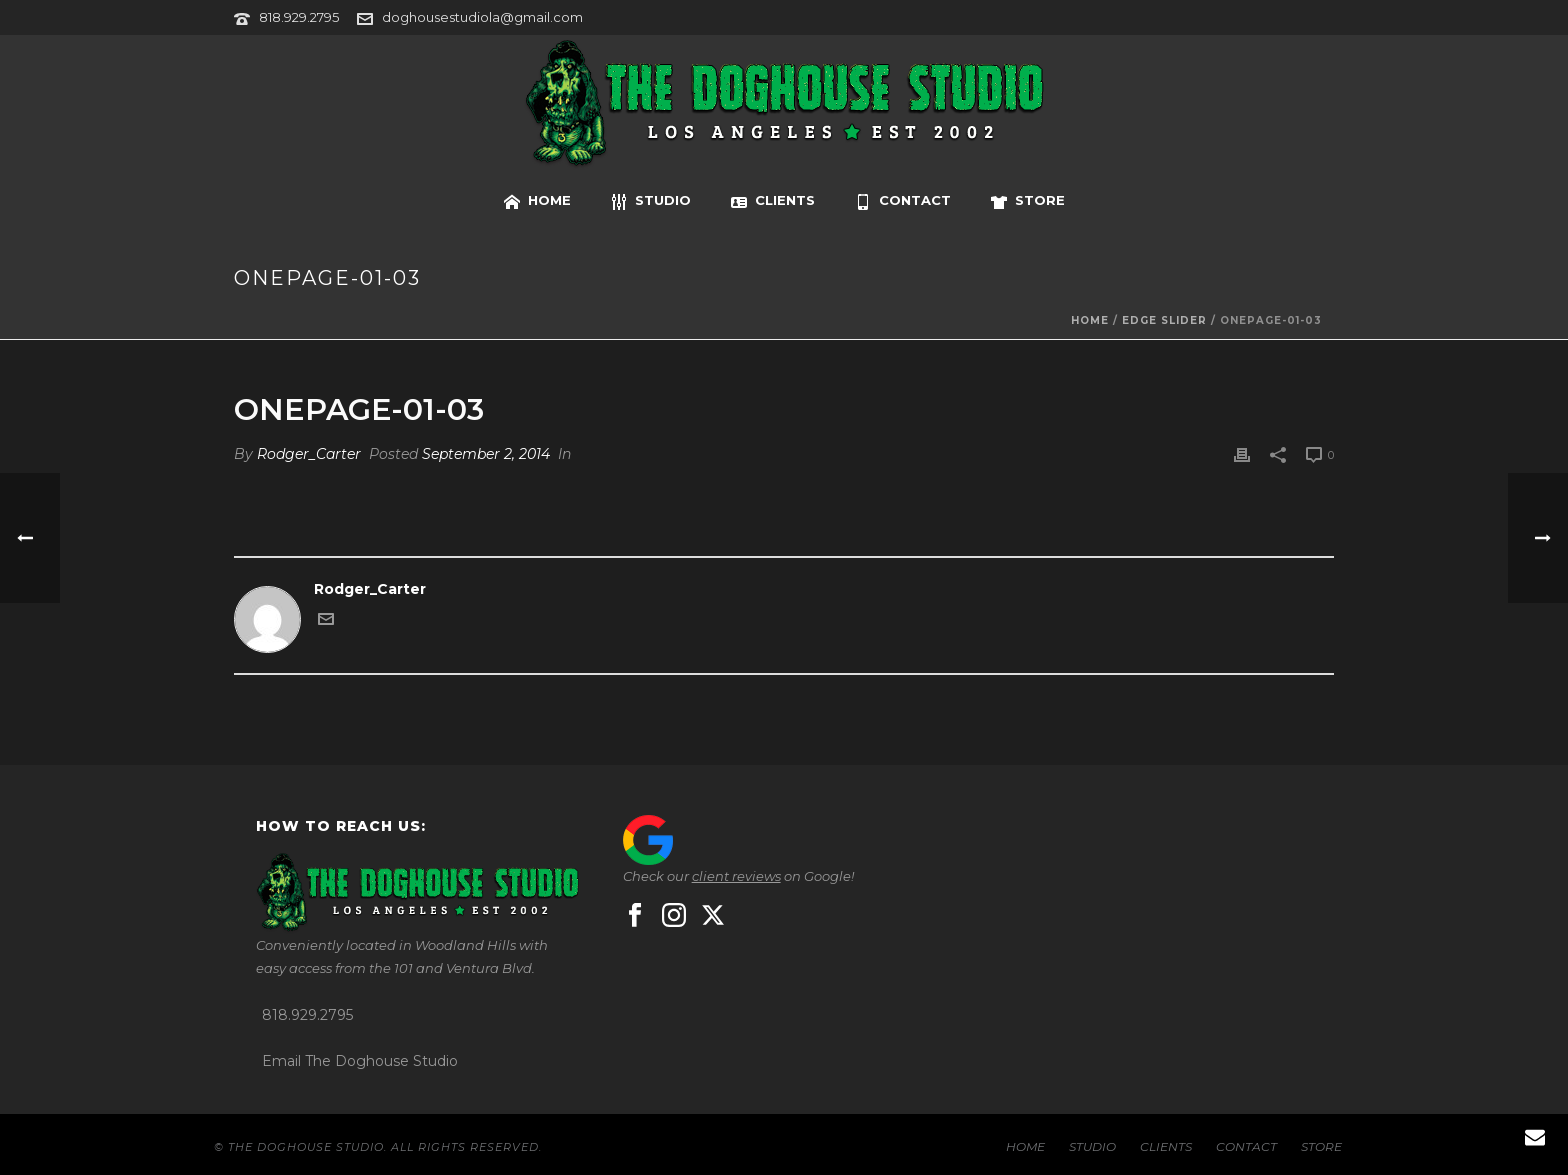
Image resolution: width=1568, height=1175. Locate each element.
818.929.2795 (299, 17)
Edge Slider (1164, 320)
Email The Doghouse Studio (360, 1061)
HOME (537, 201)
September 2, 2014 (486, 454)
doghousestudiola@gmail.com (482, 17)
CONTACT (903, 201)
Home (1090, 320)
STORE (1028, 201)
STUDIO (651, 201)
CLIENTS (773, 201)
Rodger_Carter (309, 454)
